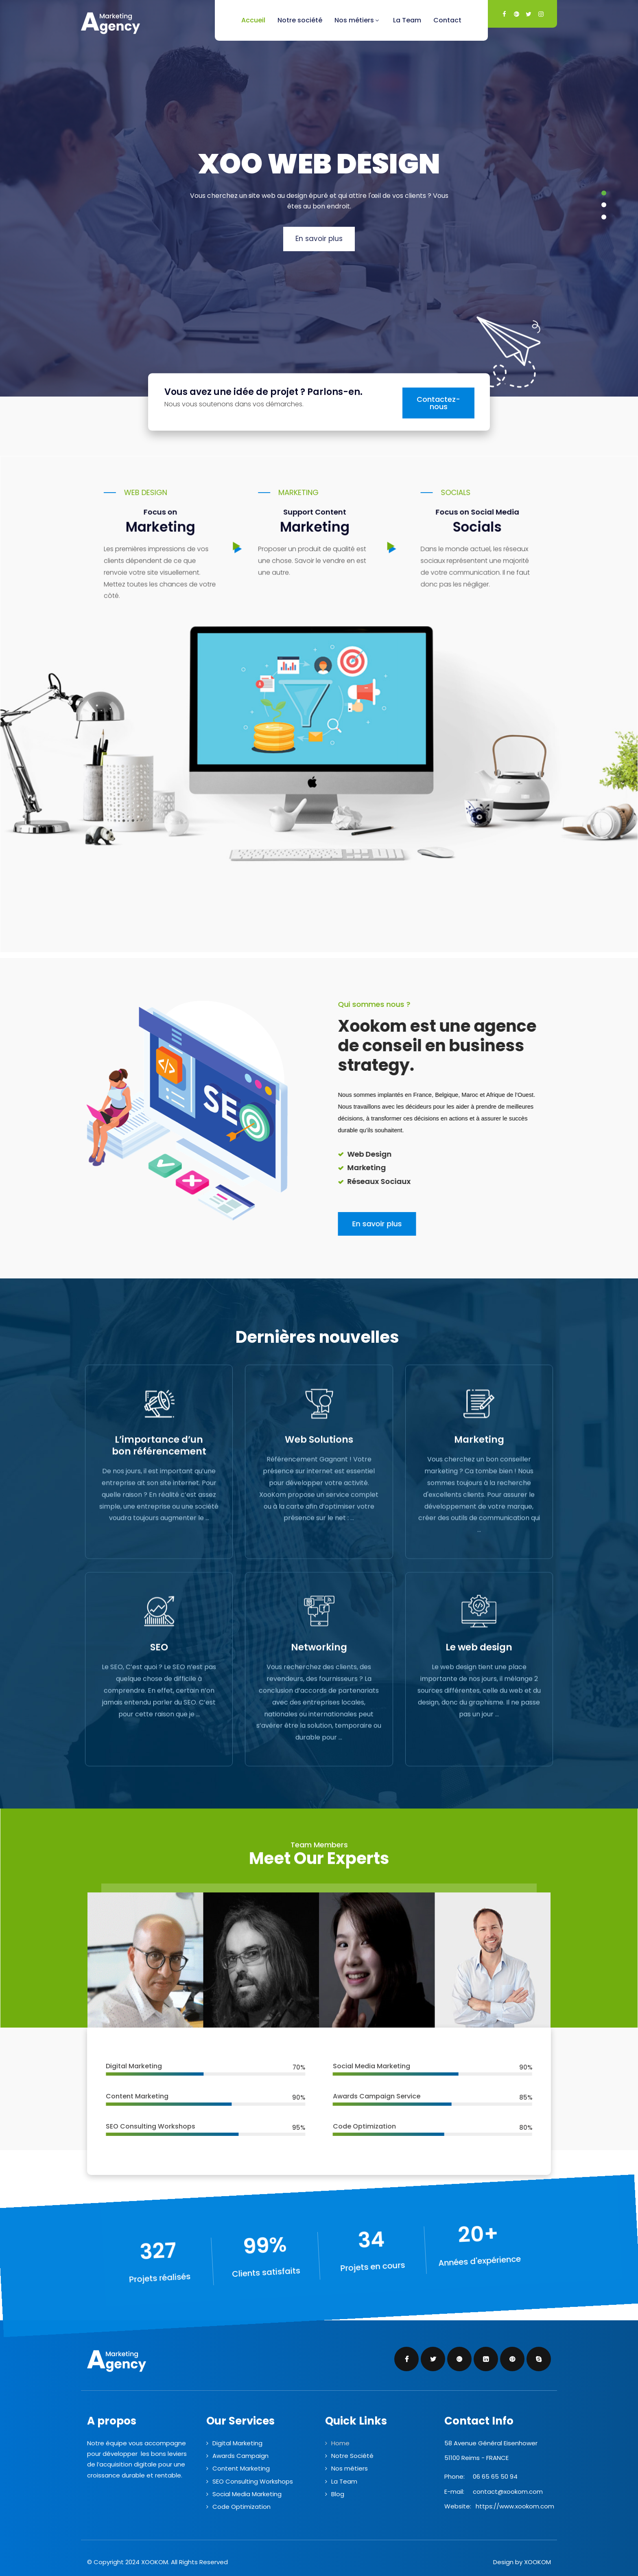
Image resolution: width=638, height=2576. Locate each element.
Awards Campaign (240, 2455)
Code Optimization (241, 2506)
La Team (407, 20)
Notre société (299, 20)
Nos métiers (357, 20)
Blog (337, 2494)
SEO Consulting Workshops (252, 2481)
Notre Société (352, 2455)
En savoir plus (319, 238)
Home (340, 2443)
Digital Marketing (237, 2443)
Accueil (253, 20)
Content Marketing (241, 2468)
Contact (447, 20)
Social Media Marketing (247, 2494)
